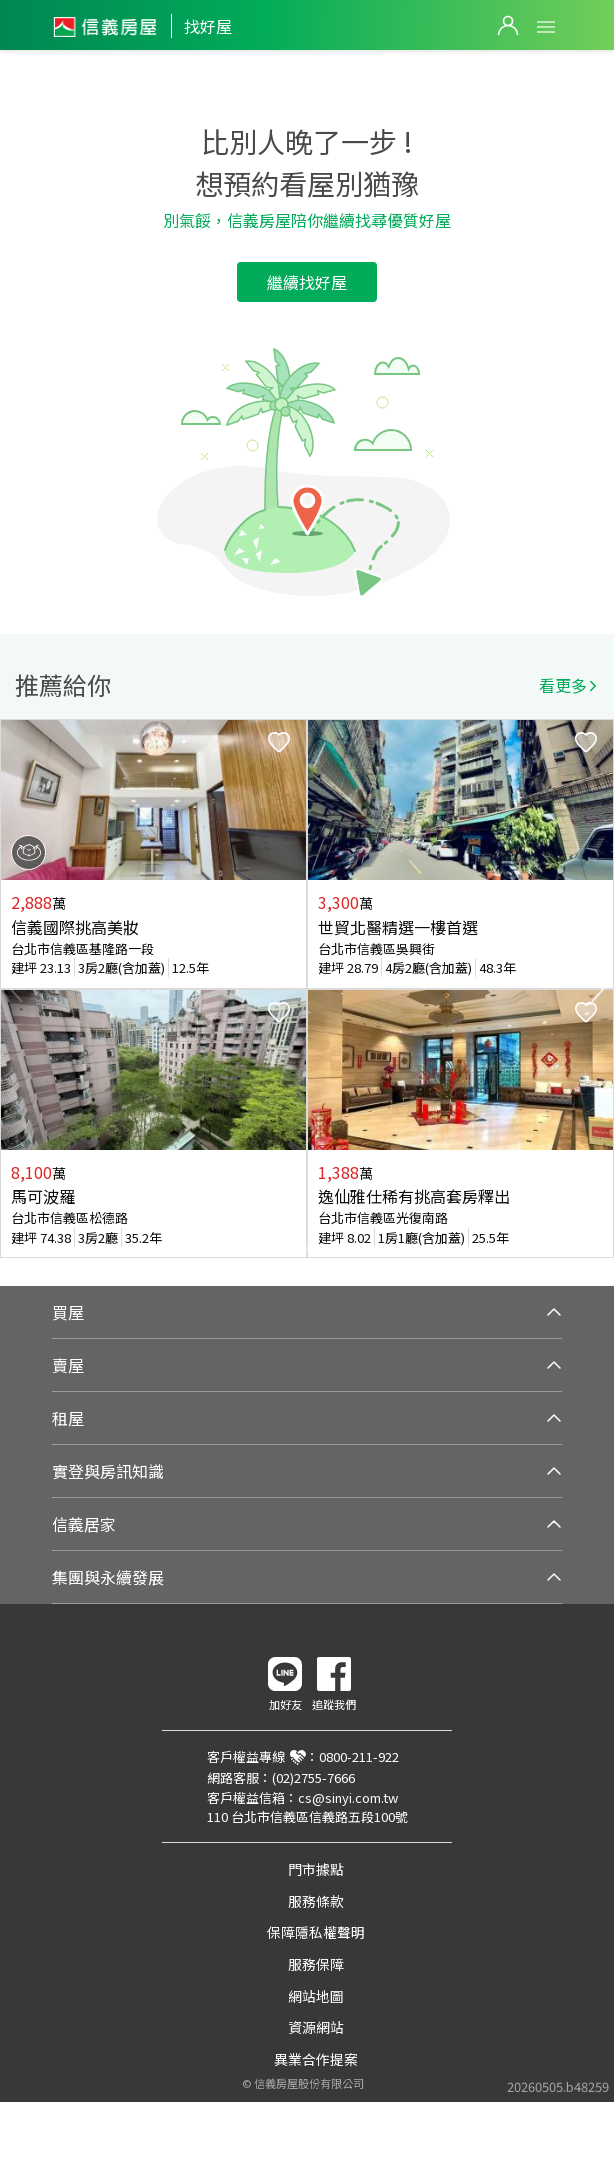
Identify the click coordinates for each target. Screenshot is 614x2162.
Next (598, 989)
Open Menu (546, 27)
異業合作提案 (316, 2059)
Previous (16, 989)
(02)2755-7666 (313, 1777)
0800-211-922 (359, 1756)
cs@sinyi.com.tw (348, 1797)
